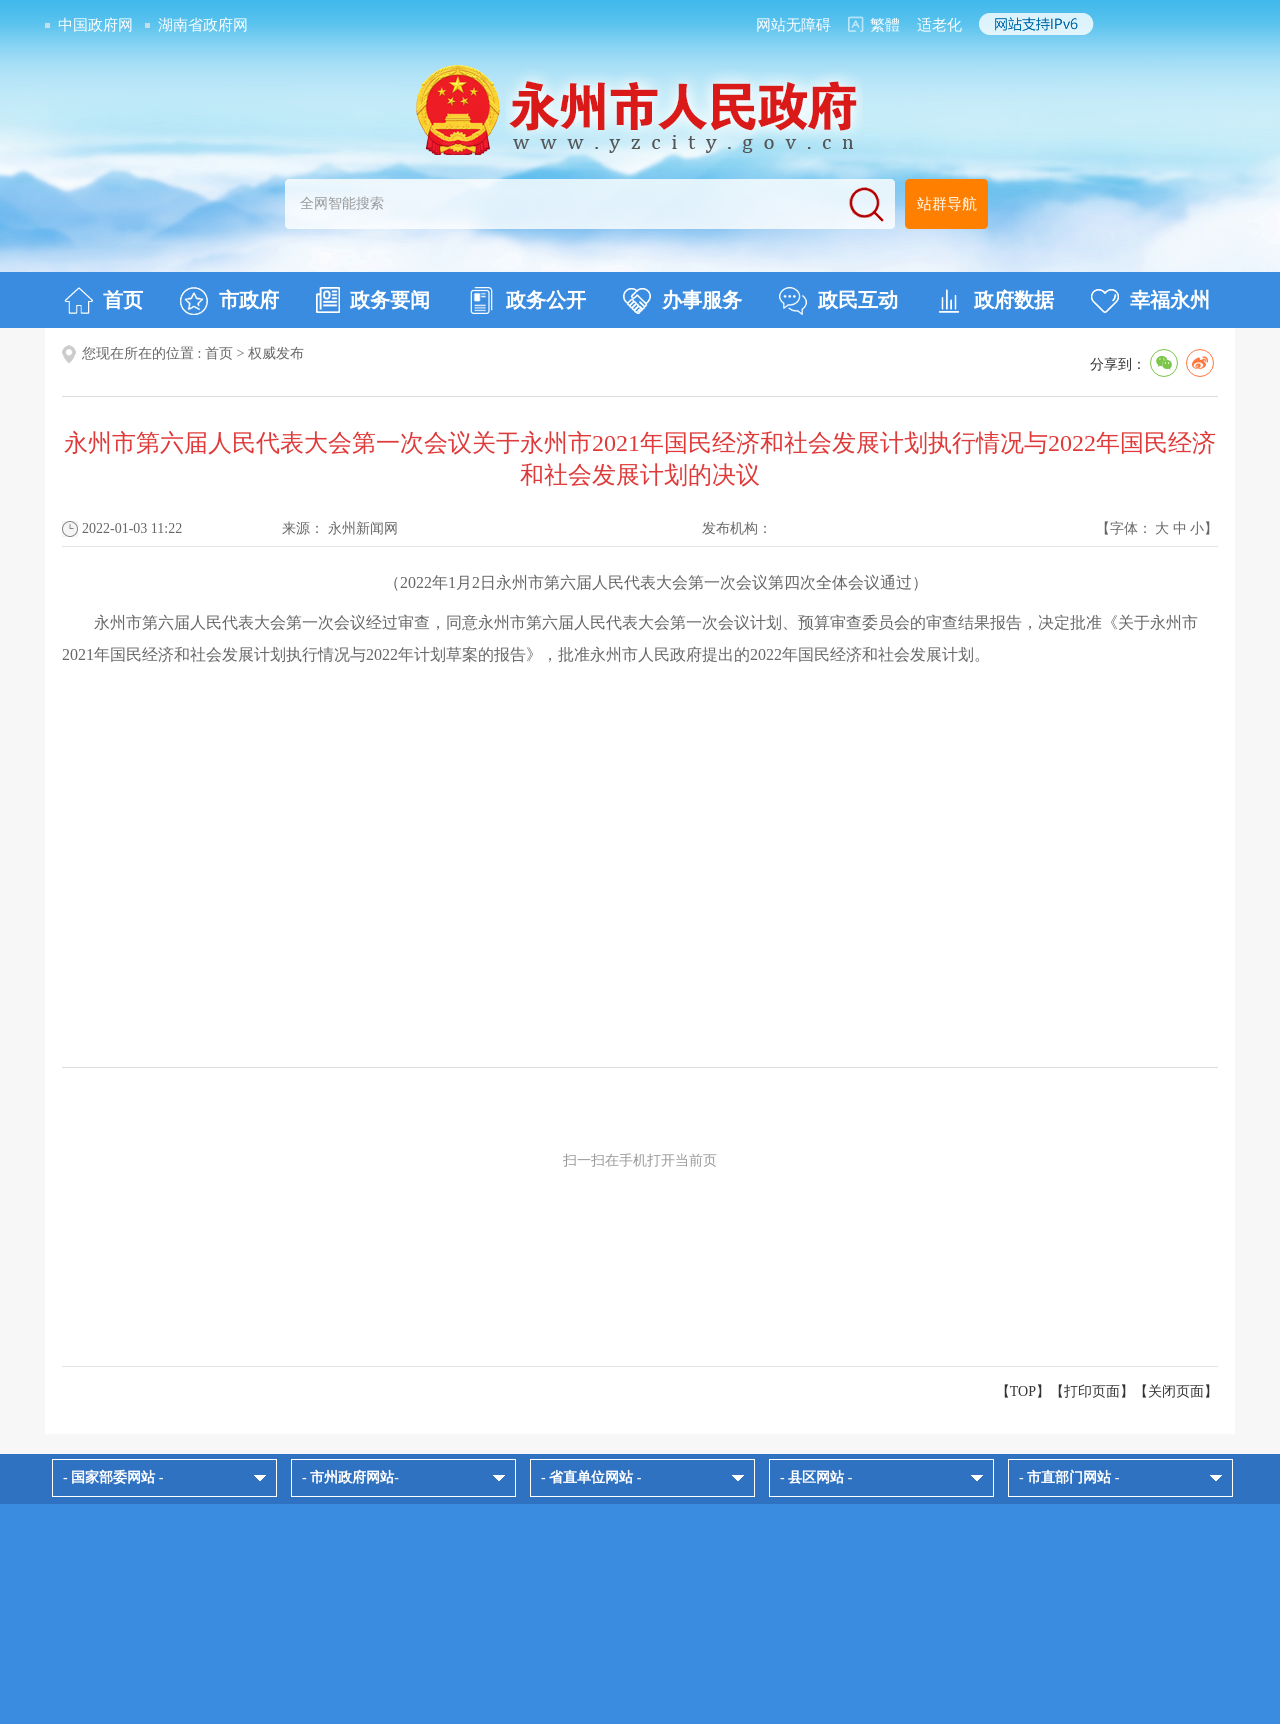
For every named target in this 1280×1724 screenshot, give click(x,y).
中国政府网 (95, 25)
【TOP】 (1023, 1391)
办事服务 (682, 301)
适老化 (939, 25)
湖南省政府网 (203, 25)
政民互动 (838, 301)
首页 (103, 301)
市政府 (229, 301)
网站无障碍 (793, 25)
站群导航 (947, 204)
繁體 (885, 25)
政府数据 (994, 301)
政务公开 (526, 301)
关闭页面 (1176, 1391)
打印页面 (1092, 1391)
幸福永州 (1150, 301)
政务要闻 (373, 300)
